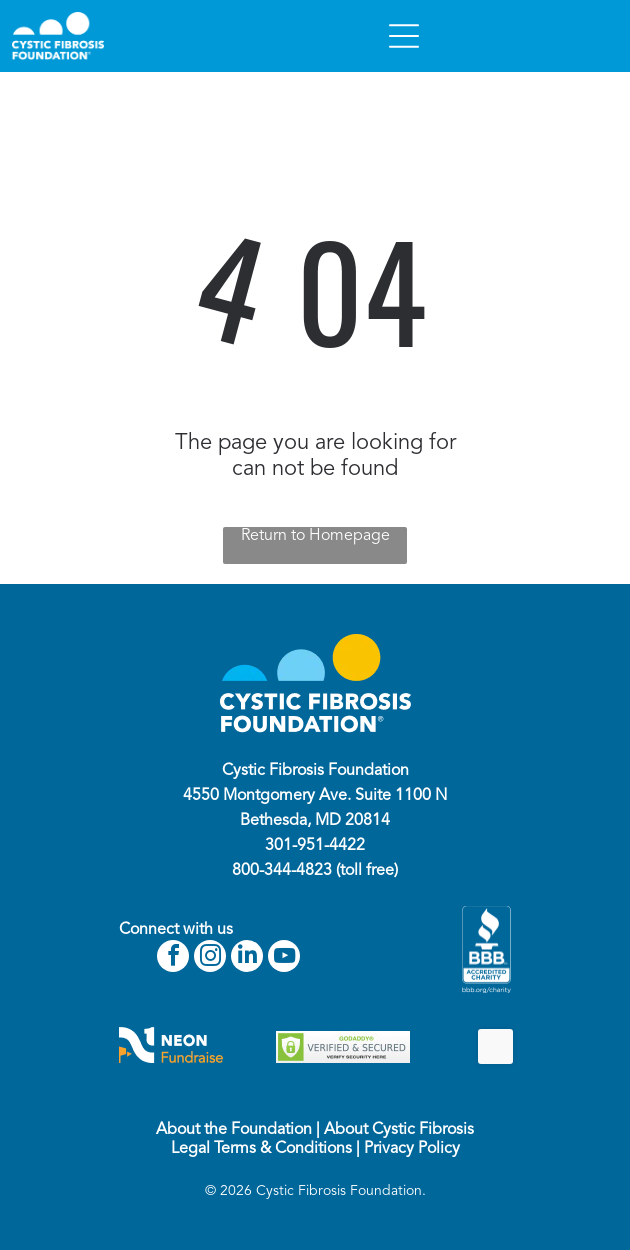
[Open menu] (404, 36)
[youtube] (284, 958)
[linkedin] (247, 958)
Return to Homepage (315, 536)
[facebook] (173, 958)
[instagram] (210, 958)
